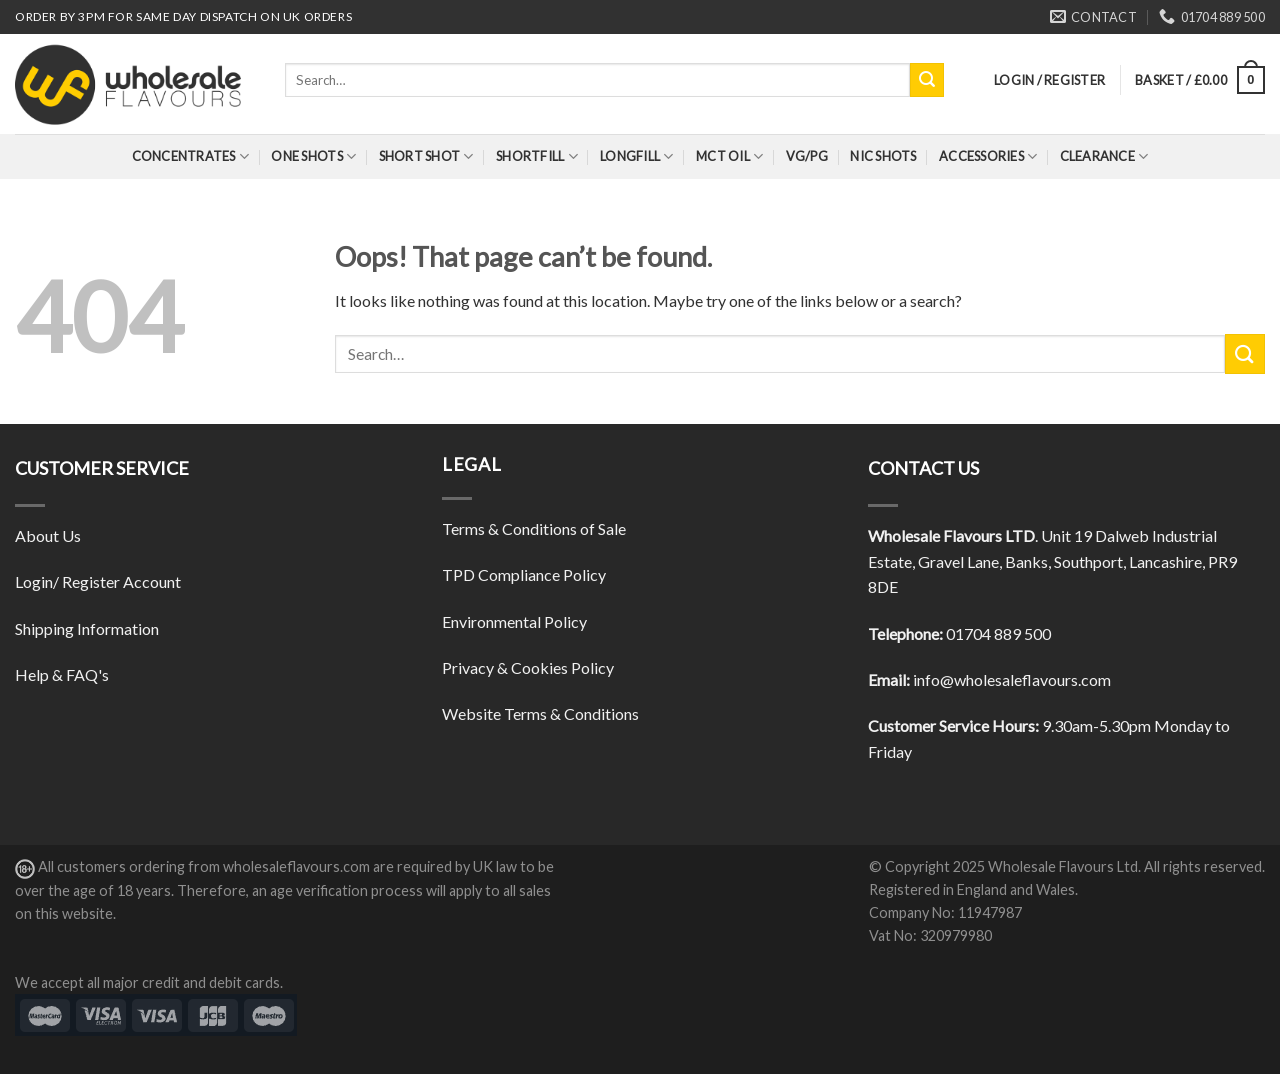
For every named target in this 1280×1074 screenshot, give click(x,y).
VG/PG (807, 156)
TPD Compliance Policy (524, 574)
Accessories (988, 156)
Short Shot (426, 156)
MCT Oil (729, 156)
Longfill (637, 156)
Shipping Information (87, 628)
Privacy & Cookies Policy (528, 667)
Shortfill (537, 156)
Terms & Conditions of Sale (534, 528)
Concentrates (191, 156)
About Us (48, 535)
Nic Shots (883, 156)
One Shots (313, 156)
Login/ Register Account (98, 581)
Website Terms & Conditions (540, 713)
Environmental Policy (514, 621)
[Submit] (927, 80)
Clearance (1104, 156)
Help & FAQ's (62, 674)
